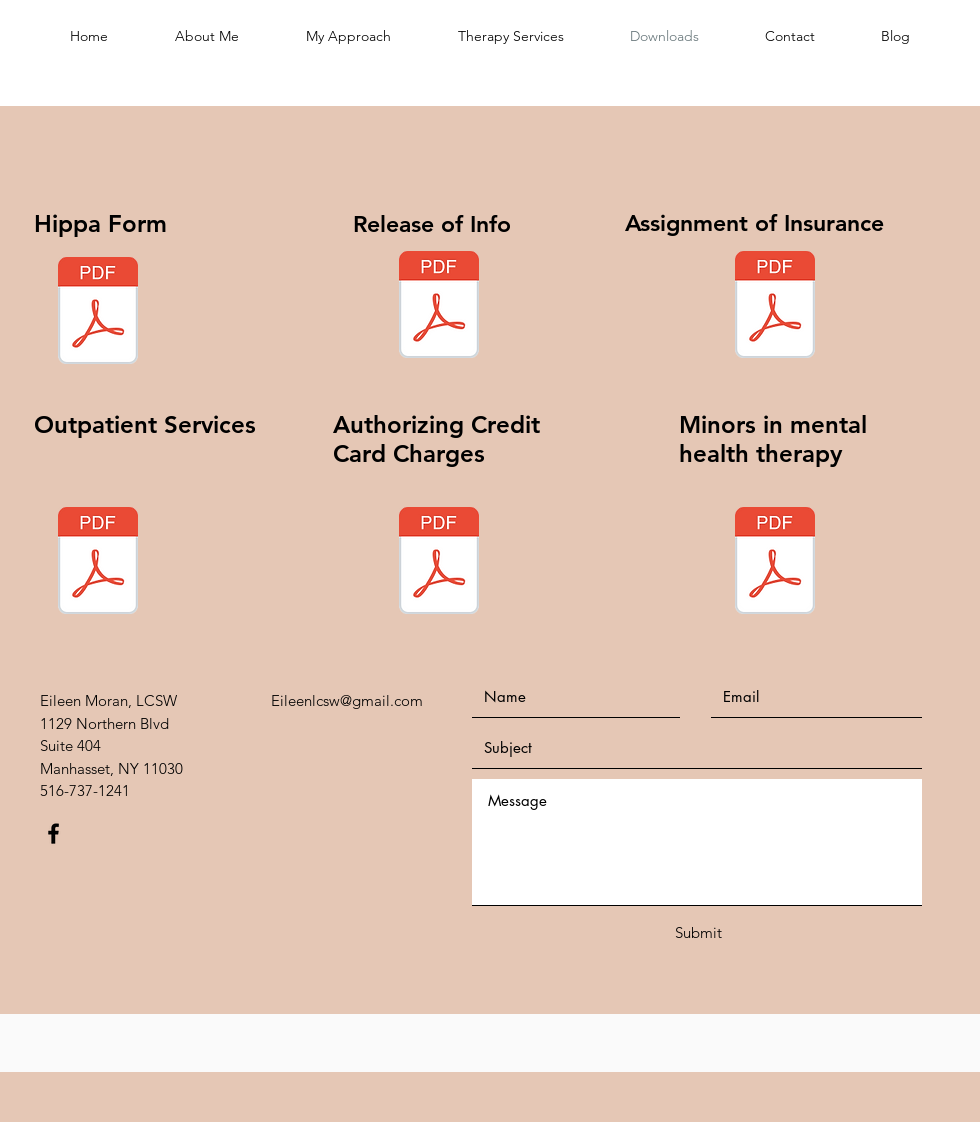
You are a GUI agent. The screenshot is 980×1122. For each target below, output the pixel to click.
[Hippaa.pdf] (98, 313)
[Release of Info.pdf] (439, 307)
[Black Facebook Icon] (53, 833)
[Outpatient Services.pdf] (98, 563)
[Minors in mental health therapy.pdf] (775, 563)
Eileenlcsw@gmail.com (347, 700)
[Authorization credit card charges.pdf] (439, 563)
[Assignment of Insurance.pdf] (775, 307)
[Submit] (698, 932)
